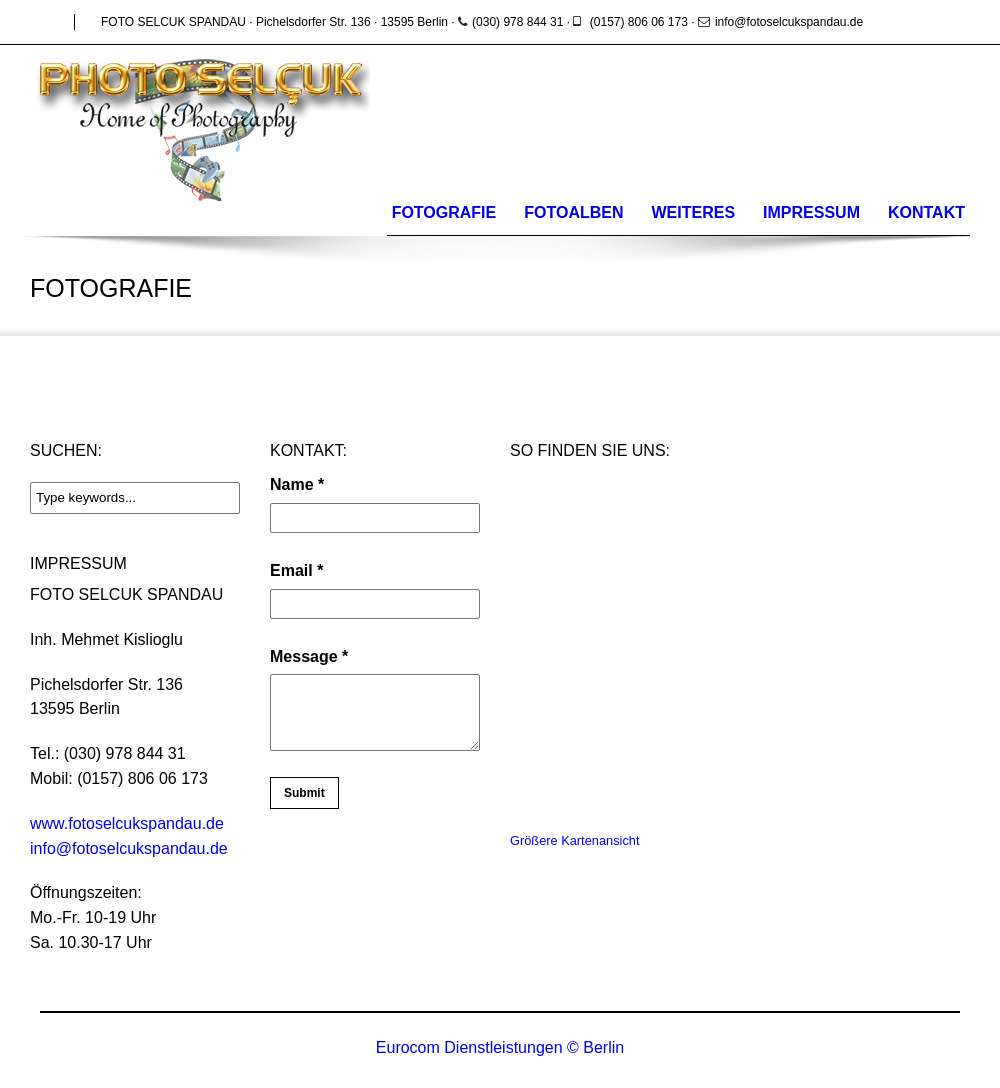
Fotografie (444, 212)
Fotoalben (573, 212)
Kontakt (926, 212)
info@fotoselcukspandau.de (129, 848)
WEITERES (694, 212)
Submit (304, 793)
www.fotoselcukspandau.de (127, 823)
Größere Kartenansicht (574, 840)
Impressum (811, 212)
